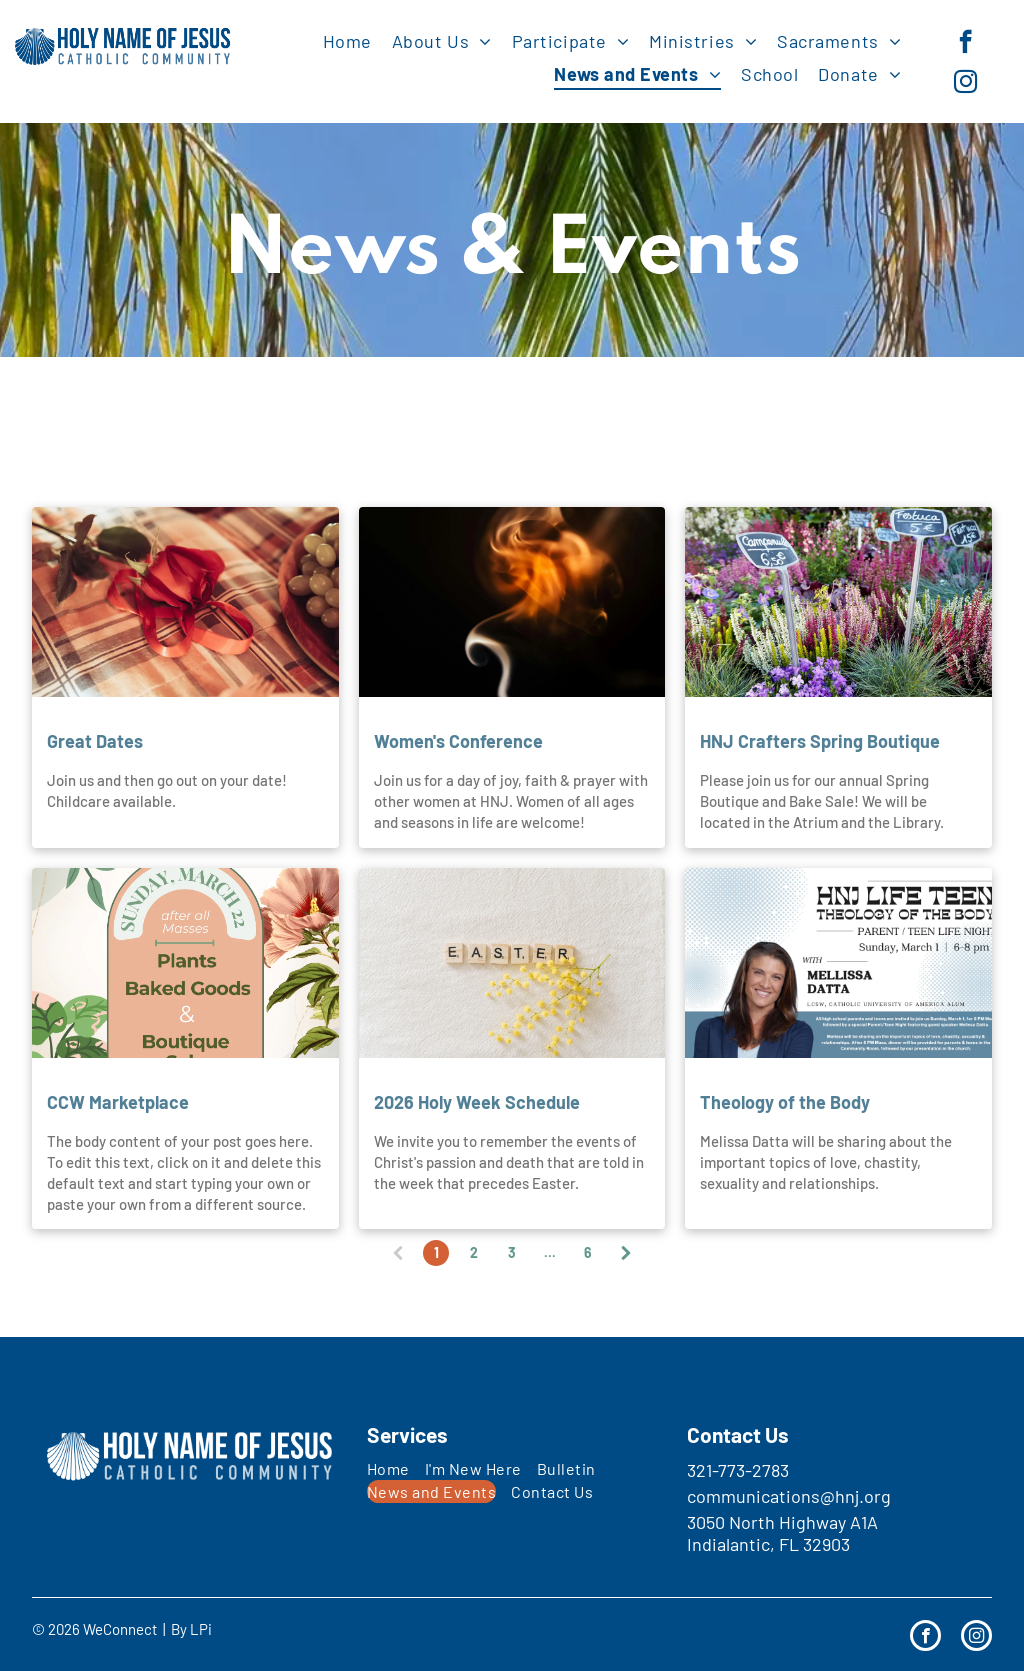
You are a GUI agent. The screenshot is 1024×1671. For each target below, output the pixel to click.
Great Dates (95, 741)
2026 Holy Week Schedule (477, 1102)
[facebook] (965, 44)
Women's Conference (458, 741)
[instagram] (965, 84)
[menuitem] (347, 40)
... (550, 1252)
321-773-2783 (738, 1470)
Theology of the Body (785, 1102)
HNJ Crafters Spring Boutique (820, 741)
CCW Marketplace (118, 1102)
